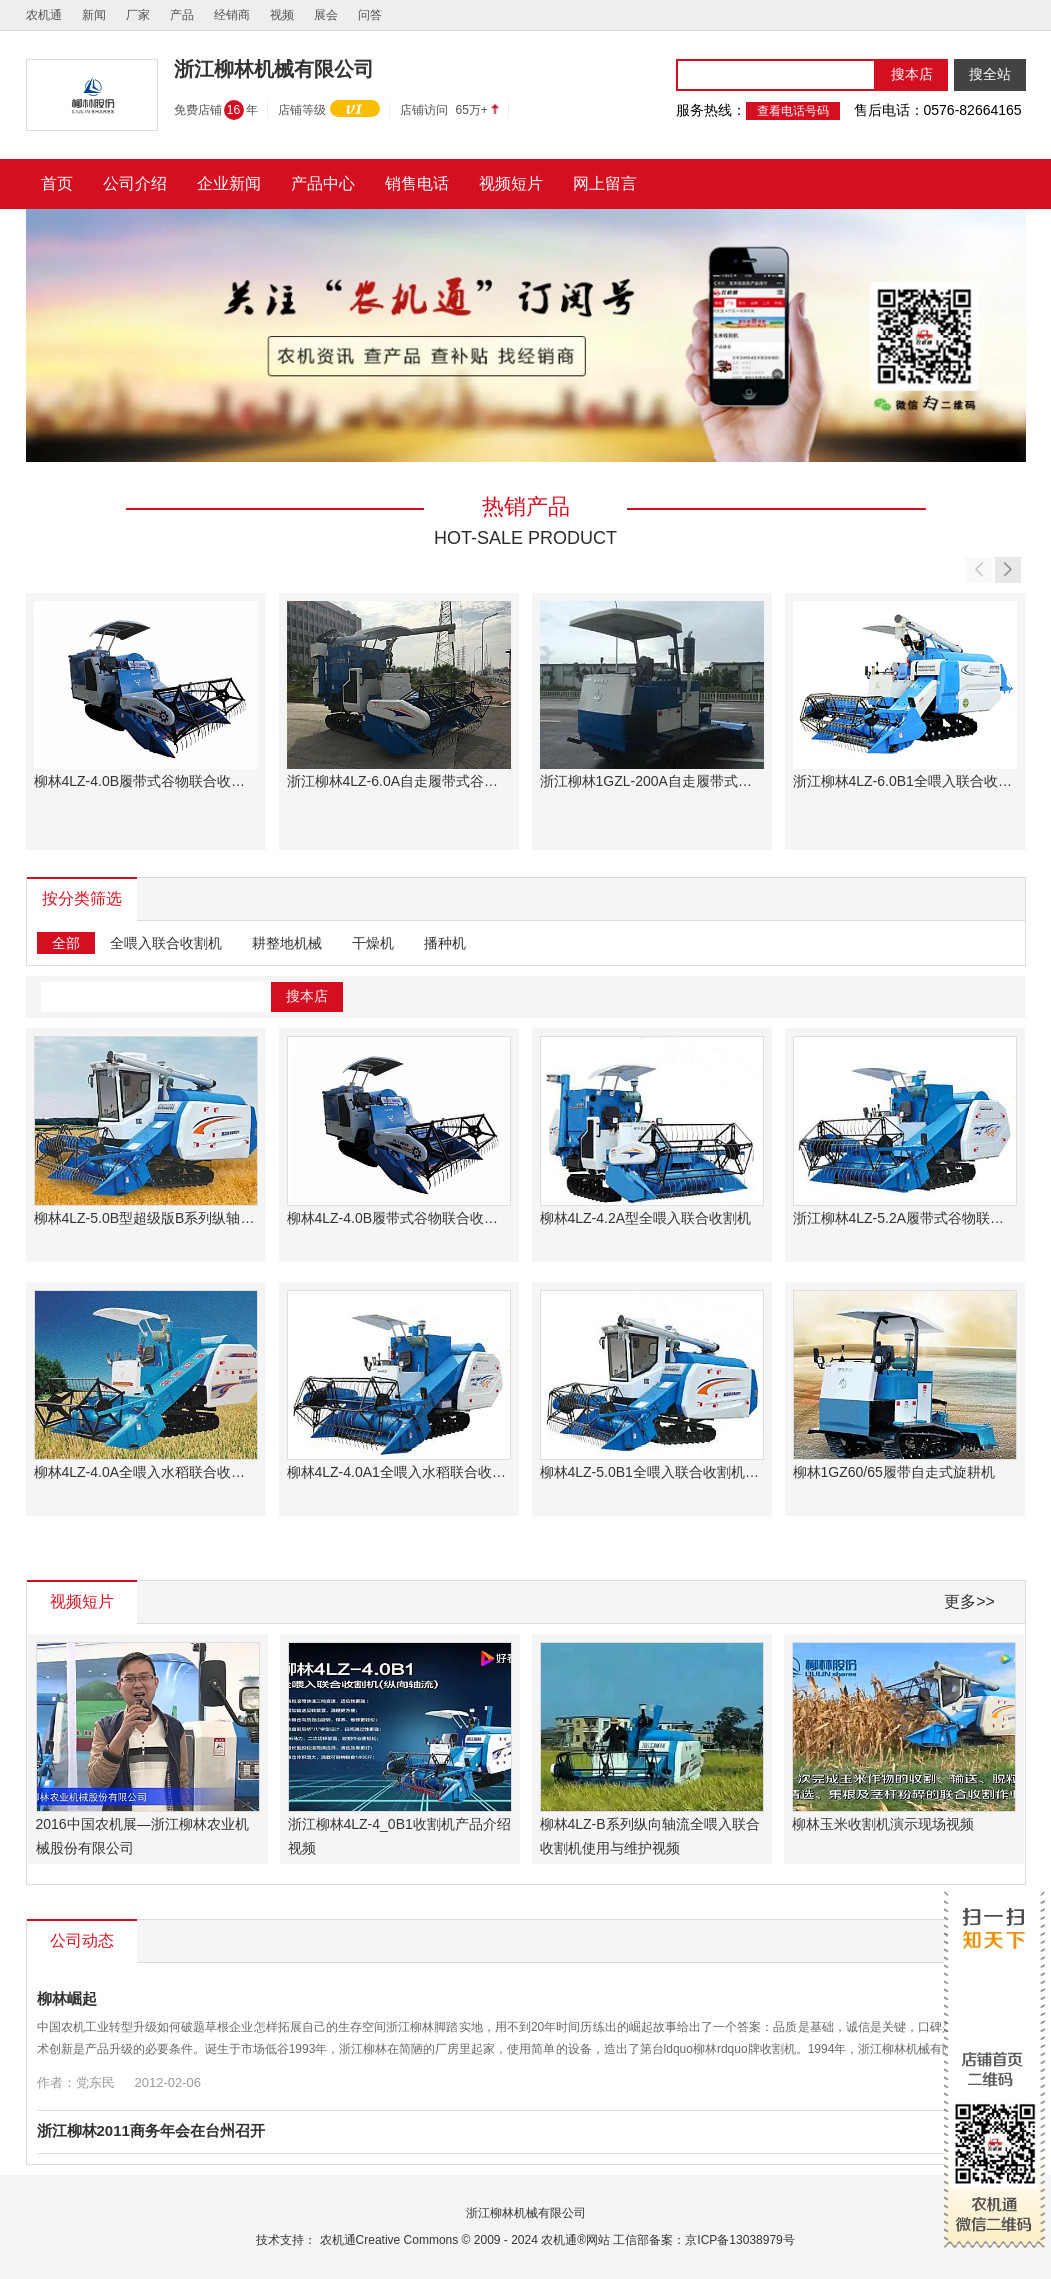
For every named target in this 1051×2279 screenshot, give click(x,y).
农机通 (44, 15)
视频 (282, 15)
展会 (326, 15)
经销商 (232, 15)
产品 (182, 15)
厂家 (138, 15)
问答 (370, 15)
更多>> (969, 1601)
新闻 (94, 15)
